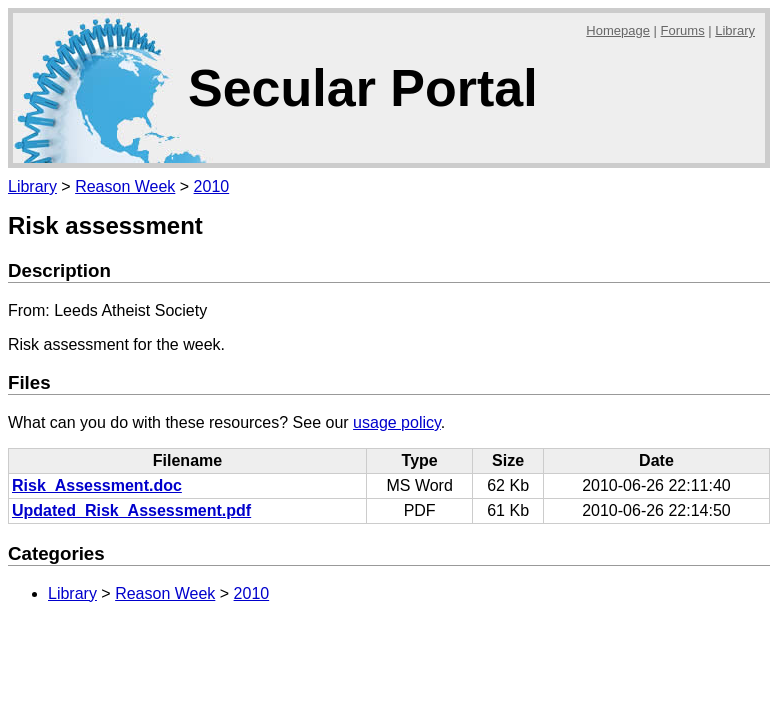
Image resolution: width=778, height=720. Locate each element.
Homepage (618, 30)
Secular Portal (363, 88)
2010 (212, 186)
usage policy (397, 422)
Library (735, 30)
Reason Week (125, 186)
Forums (683, 30)
